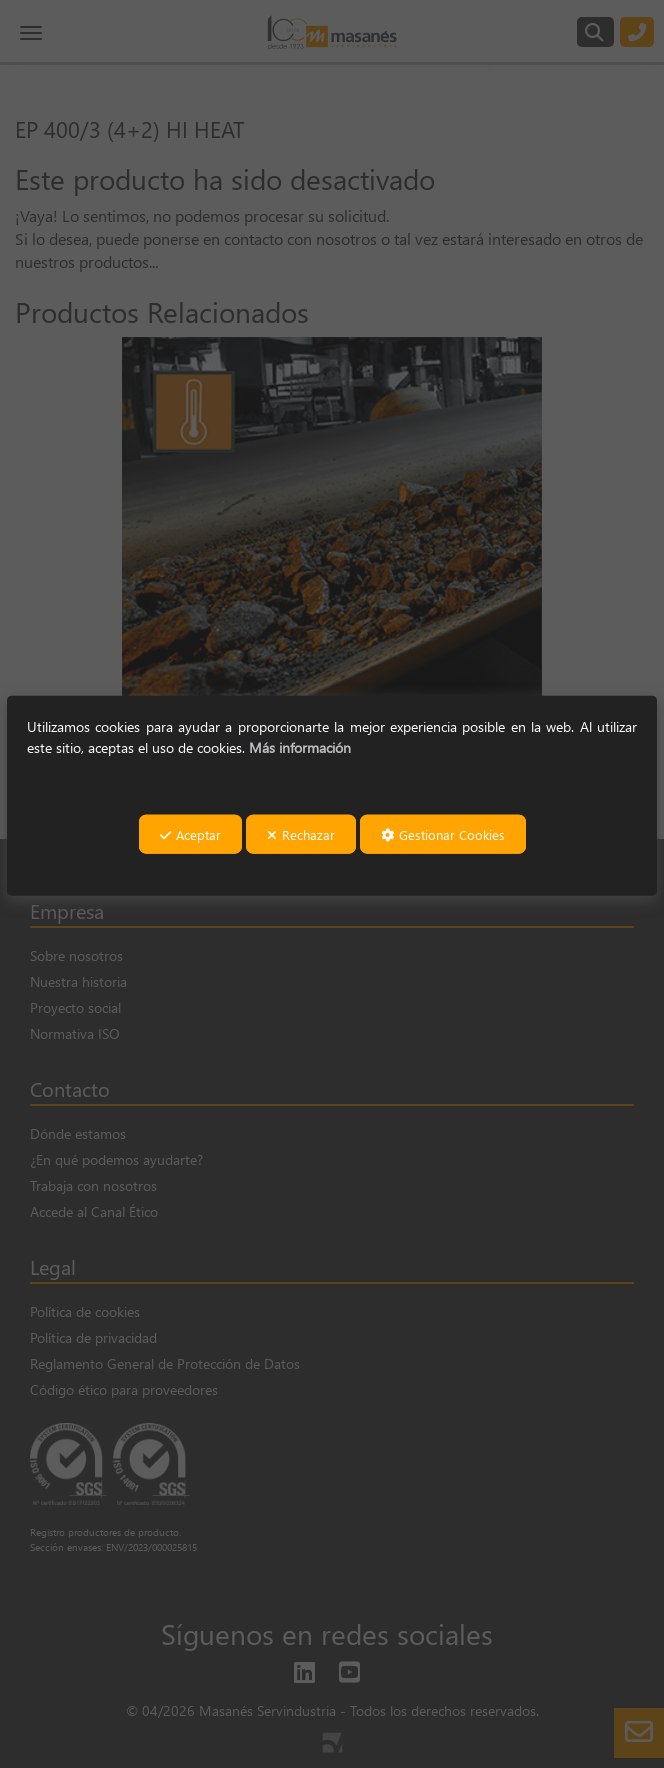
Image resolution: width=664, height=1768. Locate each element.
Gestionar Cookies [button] (443, 834)
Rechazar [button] (301, 834)
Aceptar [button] (190, 834)
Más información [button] (300, 746)
